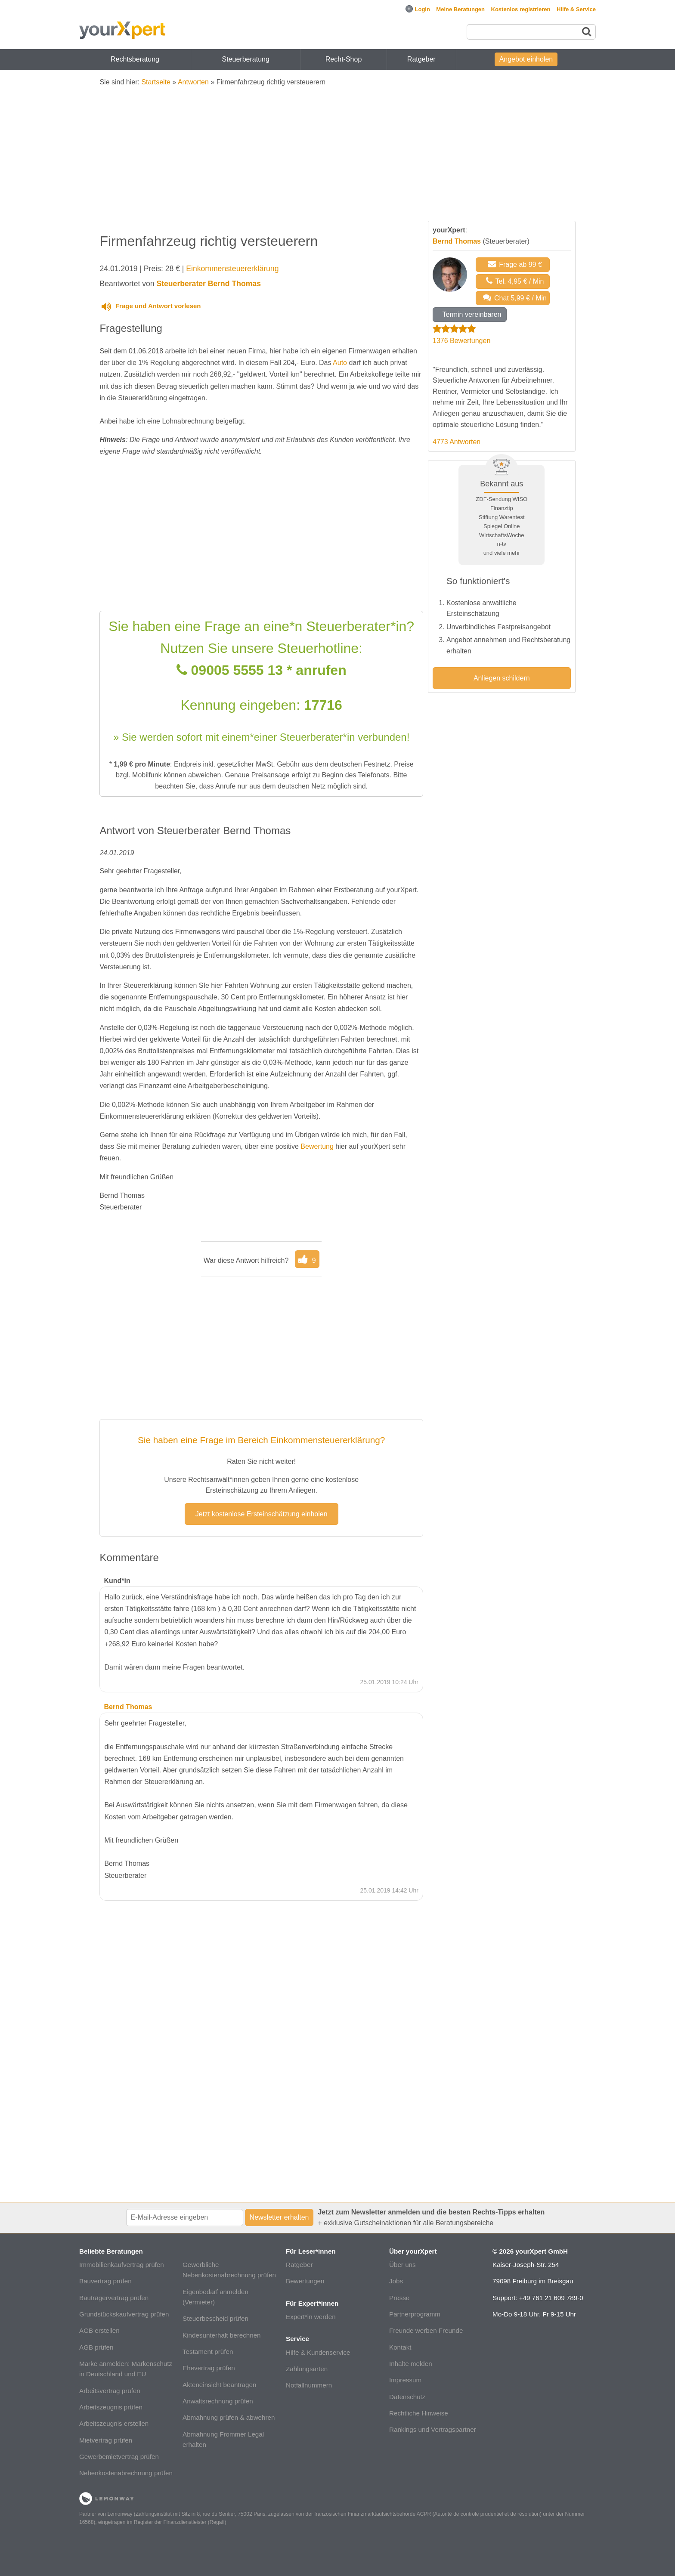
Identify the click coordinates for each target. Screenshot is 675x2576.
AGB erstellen (99, 2330)
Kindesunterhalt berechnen (222, 2335)
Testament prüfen (208, 2351)
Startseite (155, 82)
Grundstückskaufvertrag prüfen (124, 2314)
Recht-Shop (343, 59)
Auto (340, 362)
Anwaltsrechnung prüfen (218, 2401)
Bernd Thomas (457, 241)
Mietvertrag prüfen (105, 2440)
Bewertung (317, 1146)
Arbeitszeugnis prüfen (110, 2407)
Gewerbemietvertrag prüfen (119, 2456)
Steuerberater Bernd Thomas (208, 283)
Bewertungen (305, 2281)
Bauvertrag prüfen (105, 2281)
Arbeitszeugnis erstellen (114, 2423)
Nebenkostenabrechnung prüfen (126, 2473)
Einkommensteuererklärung (232, 268)
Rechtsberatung (135, 59)
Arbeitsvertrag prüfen (109, 2390)
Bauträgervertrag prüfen (114, 2297)
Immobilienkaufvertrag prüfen (121, 2264)
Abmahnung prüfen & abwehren (229, 2417)
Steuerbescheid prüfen (215, 2318)
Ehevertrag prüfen (209, 2368)
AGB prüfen (96, 2347)
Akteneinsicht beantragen (219, 2384)
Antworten (193, 82)
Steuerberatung (245, 59)
